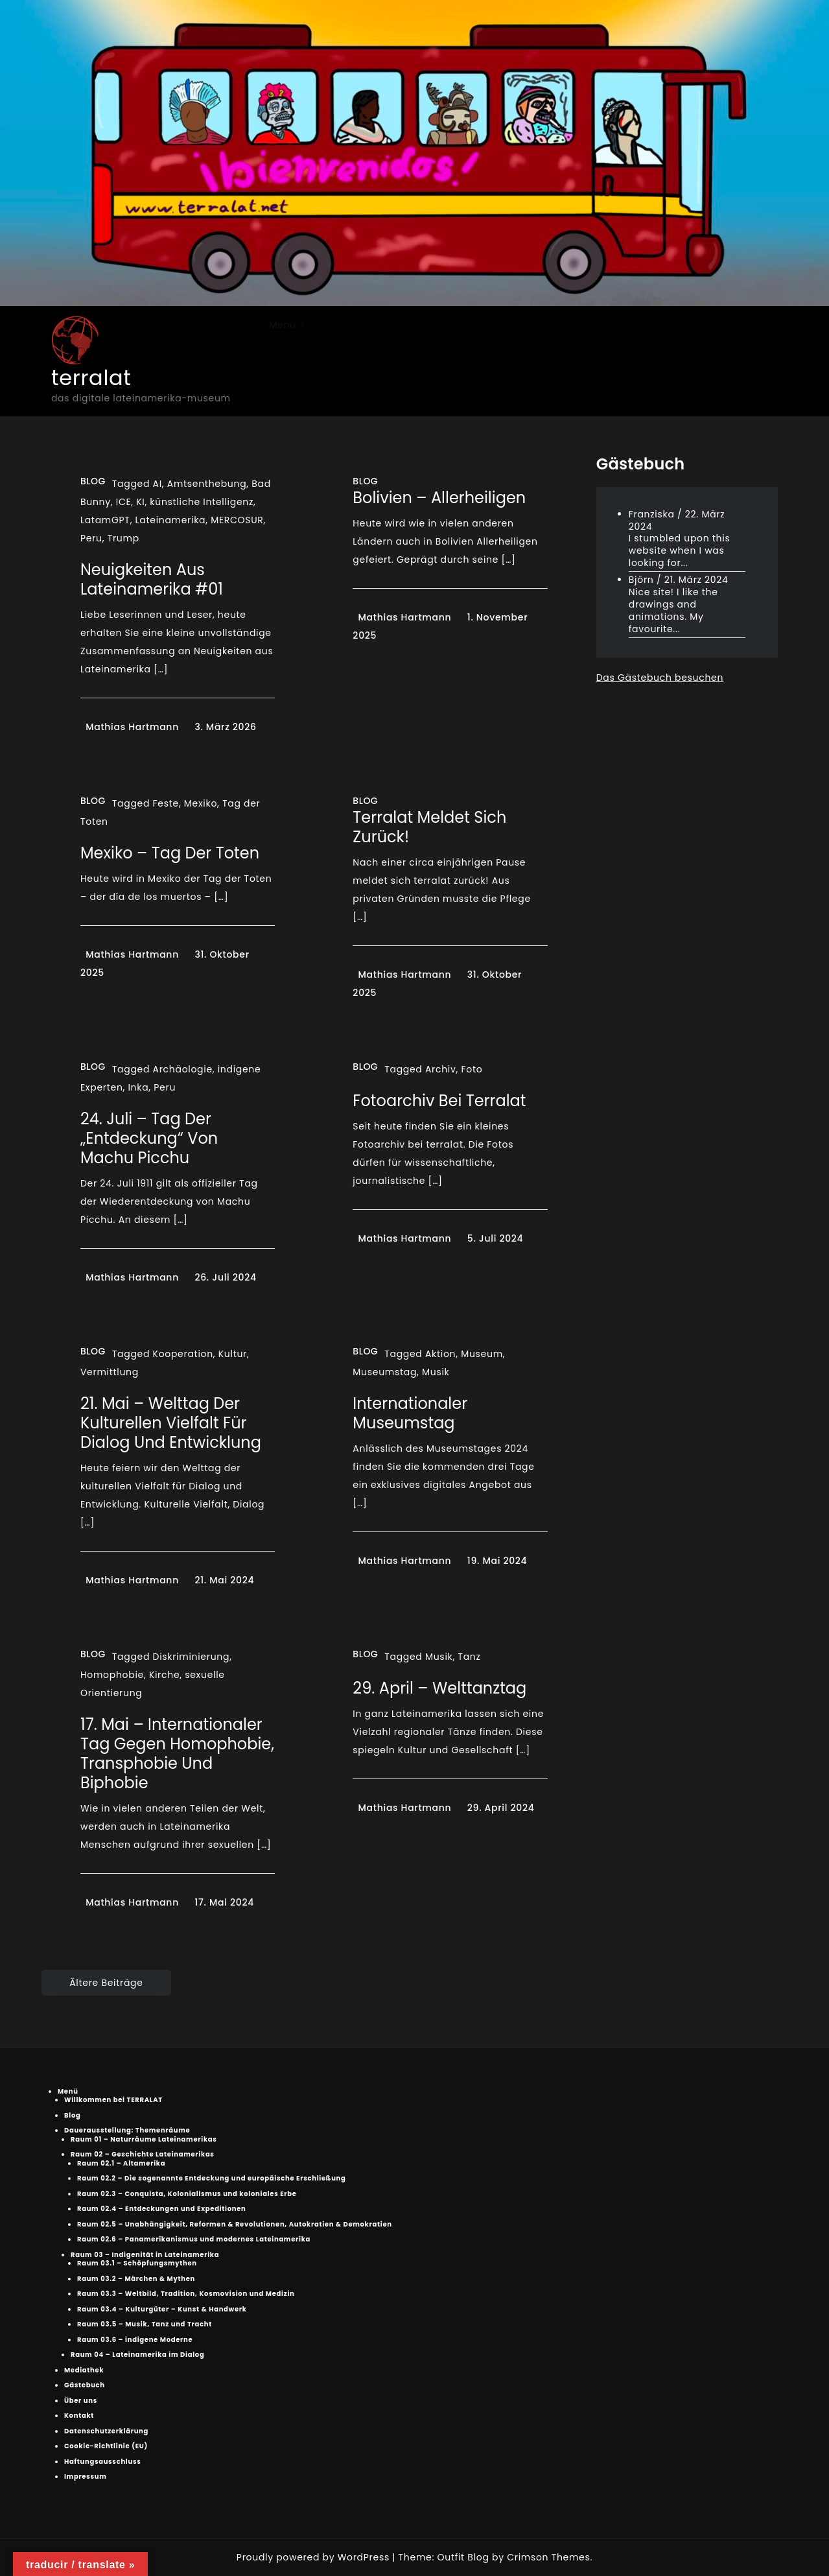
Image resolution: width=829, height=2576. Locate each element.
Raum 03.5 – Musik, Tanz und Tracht (144, 2324)
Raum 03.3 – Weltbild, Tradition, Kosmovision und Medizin (186, 2293)
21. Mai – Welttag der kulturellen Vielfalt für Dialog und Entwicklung (170, 1423)
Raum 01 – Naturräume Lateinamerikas (144, 2139)
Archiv (440, 1069)
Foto (472, 1069)
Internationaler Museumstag (410, 1413)
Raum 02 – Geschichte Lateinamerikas (143, 2154)
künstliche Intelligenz (201, 501)
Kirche (164, 1674)
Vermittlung (109, 1371)
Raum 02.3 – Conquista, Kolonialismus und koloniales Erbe (187, 2194)
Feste (166, 803)
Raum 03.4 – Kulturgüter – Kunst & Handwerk (162, 2309)
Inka (138, 1087)
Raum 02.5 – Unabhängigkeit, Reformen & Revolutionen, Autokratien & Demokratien (234, 2224)
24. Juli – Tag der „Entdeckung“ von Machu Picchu (149, 1138)
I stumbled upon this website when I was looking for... (679, 550)
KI (140, 501)
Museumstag (385, 1371)
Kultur (232, 1353)
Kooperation (183, 1353)
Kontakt (79, 2415)
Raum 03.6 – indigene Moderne (135, 2340)
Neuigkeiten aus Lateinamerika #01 (151, 579)
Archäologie (183, 1069)
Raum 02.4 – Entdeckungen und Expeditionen (161, 2209)
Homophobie (112, 1674)
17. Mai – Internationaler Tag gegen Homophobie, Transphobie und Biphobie (177, 1753)
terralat (91, 377)
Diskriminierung (191, 1656)
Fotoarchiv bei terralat (439, 1100)
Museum (482, 1353)
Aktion (440, 1353)
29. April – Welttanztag (439, 1688)
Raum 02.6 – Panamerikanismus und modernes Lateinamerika (193, 2239)
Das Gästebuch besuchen (659, 677)
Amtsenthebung (207, 483)
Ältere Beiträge (106, 1982)
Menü (282, 324)
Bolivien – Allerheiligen (439, 497)
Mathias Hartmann (132, 726)
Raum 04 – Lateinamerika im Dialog (137, 2354)
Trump (123, 538)
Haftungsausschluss (102, 2461)
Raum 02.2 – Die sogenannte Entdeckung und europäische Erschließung (211, 2178)
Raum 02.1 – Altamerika (121, 2163)
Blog (93, 481)
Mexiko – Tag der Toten (169, 853)
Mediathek (84, 2370)
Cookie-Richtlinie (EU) (106, 2446)
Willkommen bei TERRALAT (113, 2100)
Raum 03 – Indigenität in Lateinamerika (145, 2255)
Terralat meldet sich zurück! (429, 827)
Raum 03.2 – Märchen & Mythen (136, 2279)
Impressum (85, 2476)
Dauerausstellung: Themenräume (127, 2130)
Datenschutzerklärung (106, 2431)
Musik (435, 1371)
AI (157, 483)
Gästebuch (84, 2385)
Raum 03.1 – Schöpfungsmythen (137, 2263)
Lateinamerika (170, 520)
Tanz (469, 1656)
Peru (91, 538)
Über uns (80, 2400)
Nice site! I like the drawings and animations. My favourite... (673, 610)
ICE (124, 501)
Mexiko (200, 803)
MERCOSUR (237, 520)
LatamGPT (105, 520)
